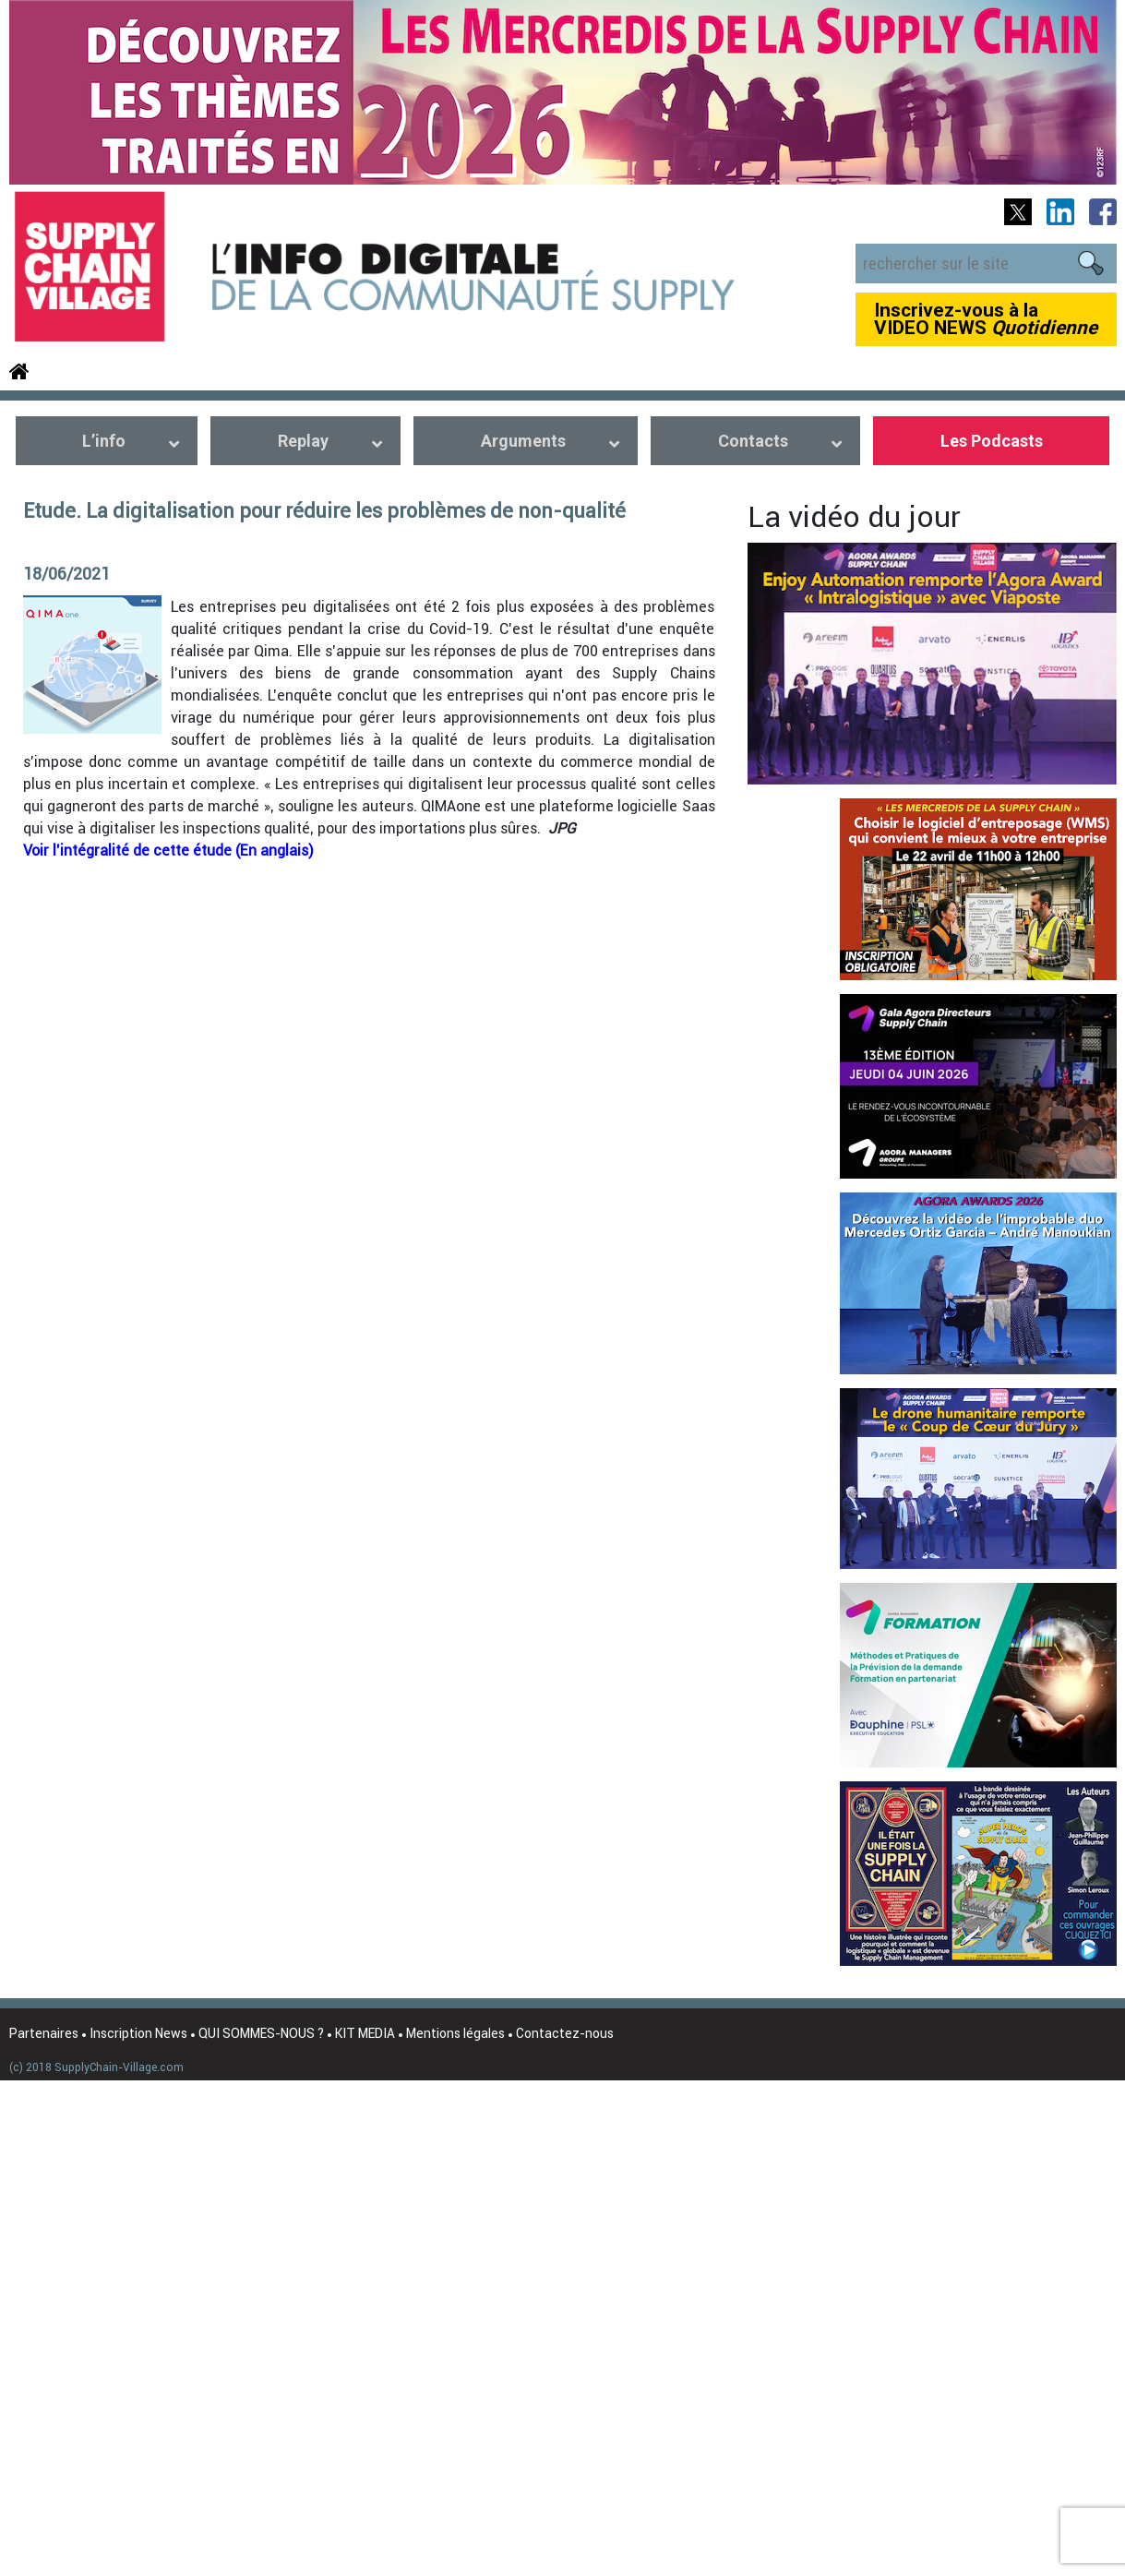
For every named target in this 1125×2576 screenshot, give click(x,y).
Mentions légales (455, 2033)
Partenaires (43, 2033)
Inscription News (138, 2033)
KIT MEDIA (365, 2033)
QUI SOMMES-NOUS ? (261, 2033)
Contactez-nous (565, 2033)
